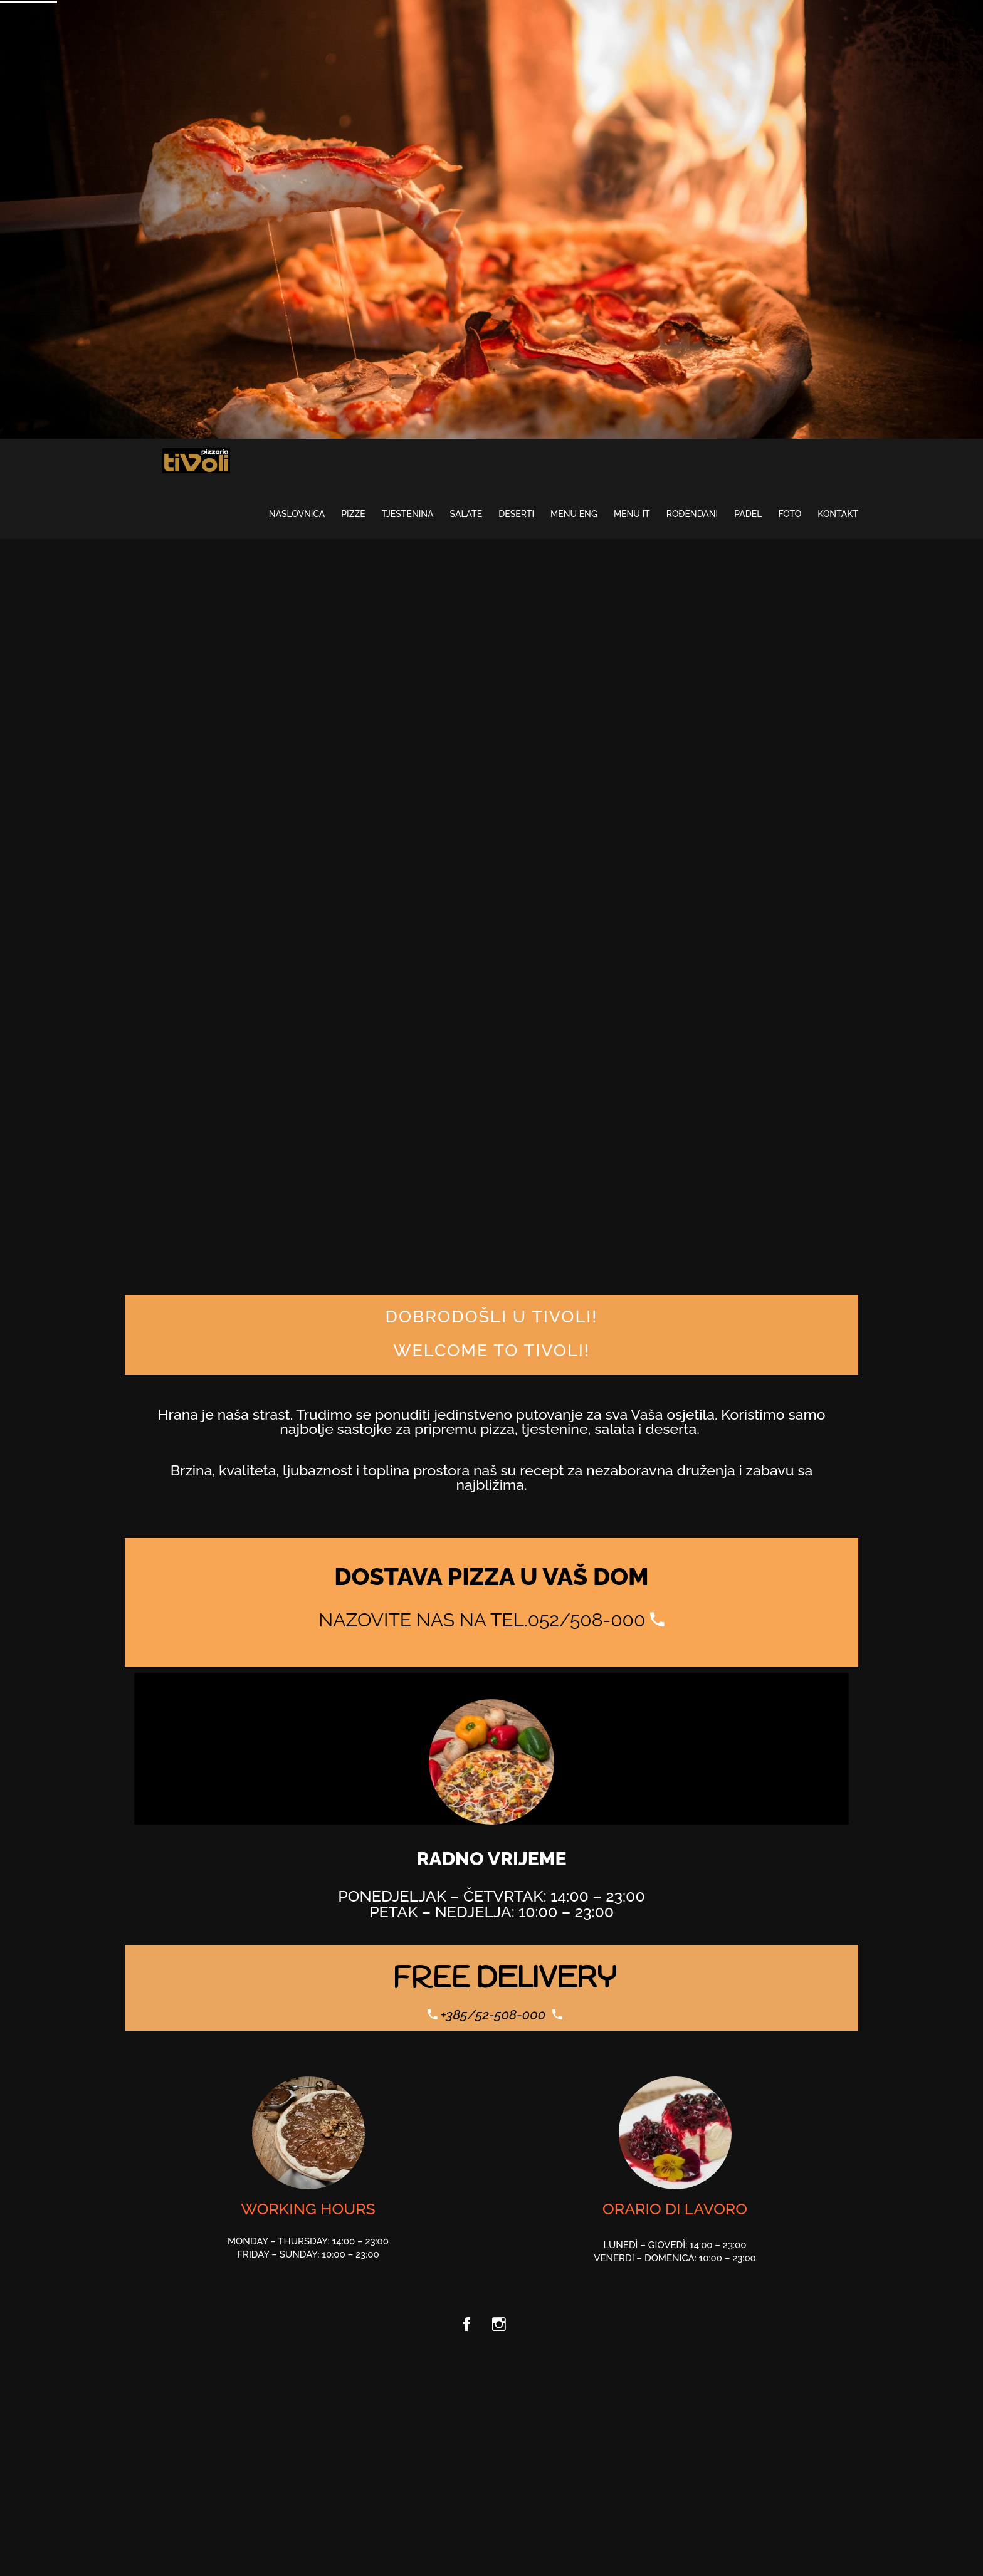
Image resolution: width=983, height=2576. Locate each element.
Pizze (353, 514)
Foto (789, 514)
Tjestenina (408, 514)
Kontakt (837, 514)
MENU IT (632, 514)
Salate (466, 514)
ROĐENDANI (692, 514)
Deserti (516, 514)
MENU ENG (573, 514)
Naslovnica (297, 514)
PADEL (748, 514)
